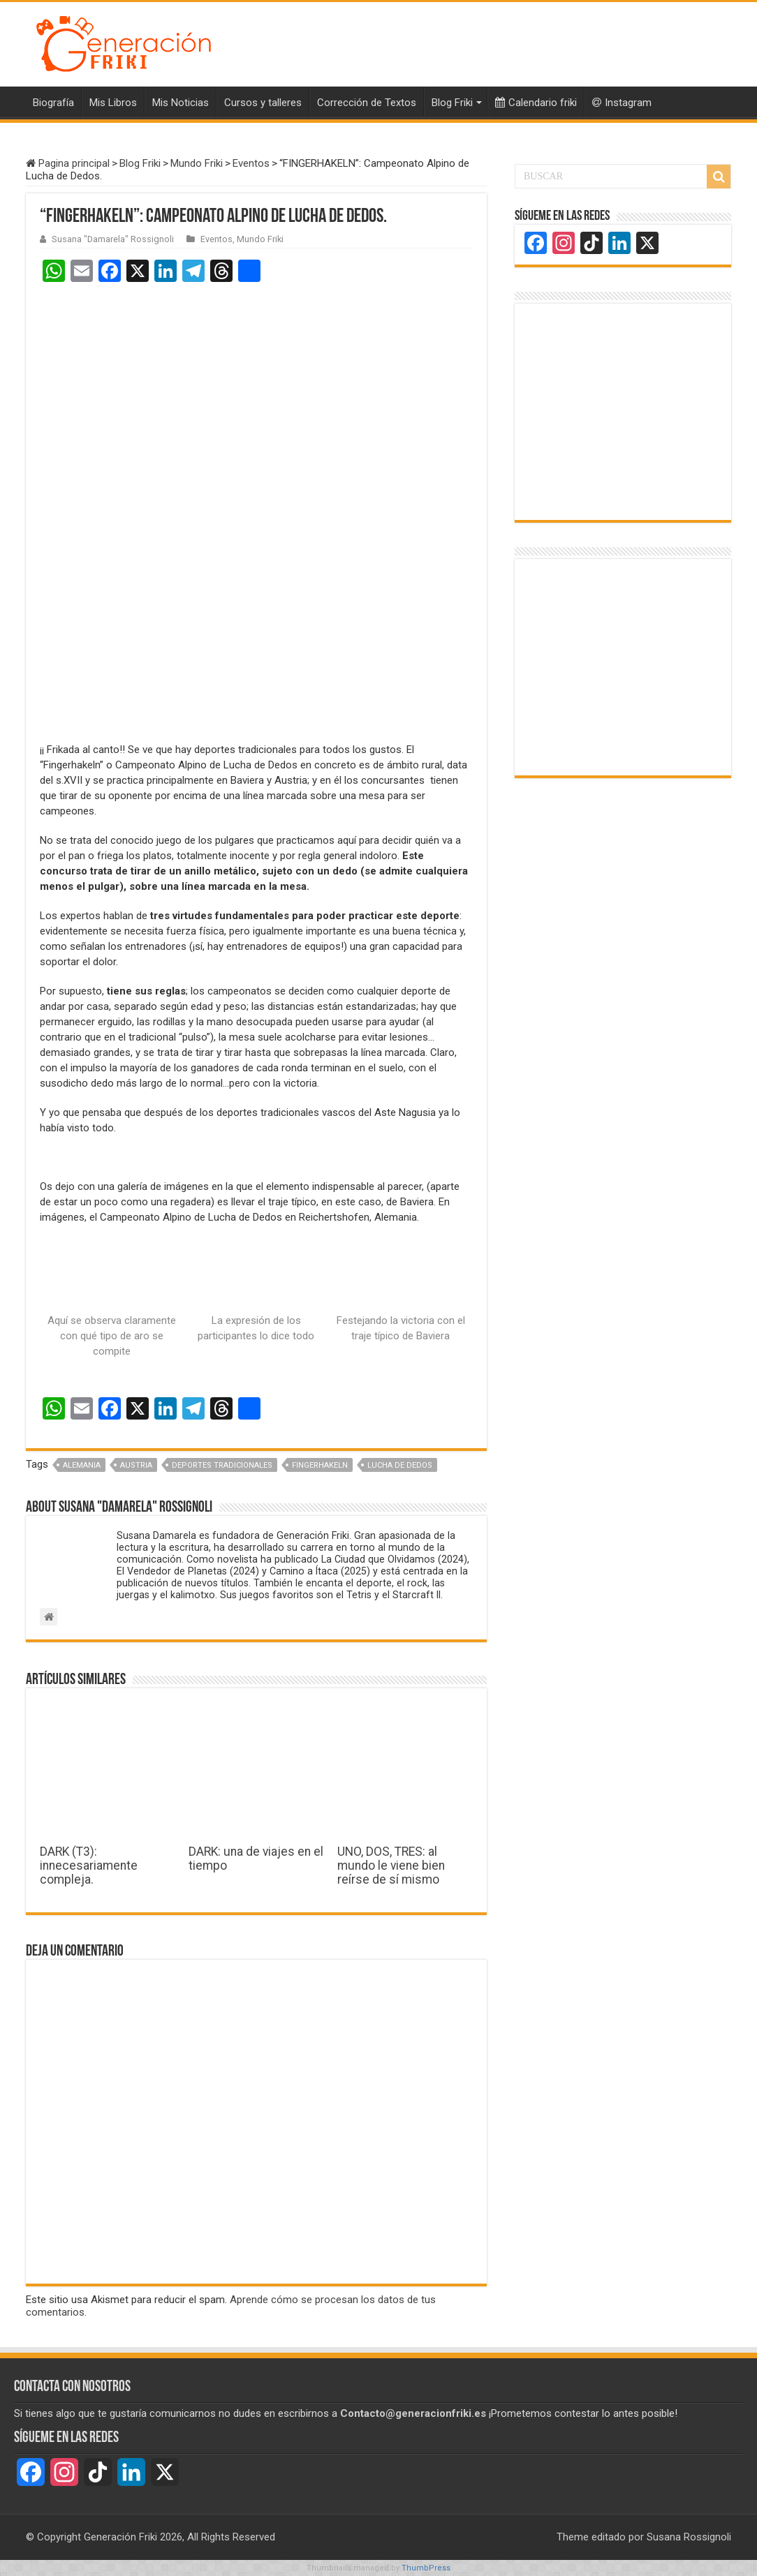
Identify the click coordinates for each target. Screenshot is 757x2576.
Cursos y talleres (263, 102)
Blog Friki (452, 102)
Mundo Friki (196, 163)
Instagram (622, 102)
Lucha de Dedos (399, 1465)
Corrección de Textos (366, 102)
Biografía (53, 102)
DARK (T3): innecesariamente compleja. (89, 1865)
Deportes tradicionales (222, 1465)
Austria (136, 1465)
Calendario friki (536, 102)
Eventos (251, 163)
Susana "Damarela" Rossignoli (113, 239)
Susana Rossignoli (689, 2537)
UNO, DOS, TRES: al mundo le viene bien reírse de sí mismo (391, 1865)
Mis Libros (113, 102)
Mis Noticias (180, 102)
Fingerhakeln (320, 1465)
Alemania (82, 1465)
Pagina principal (68, 163)
